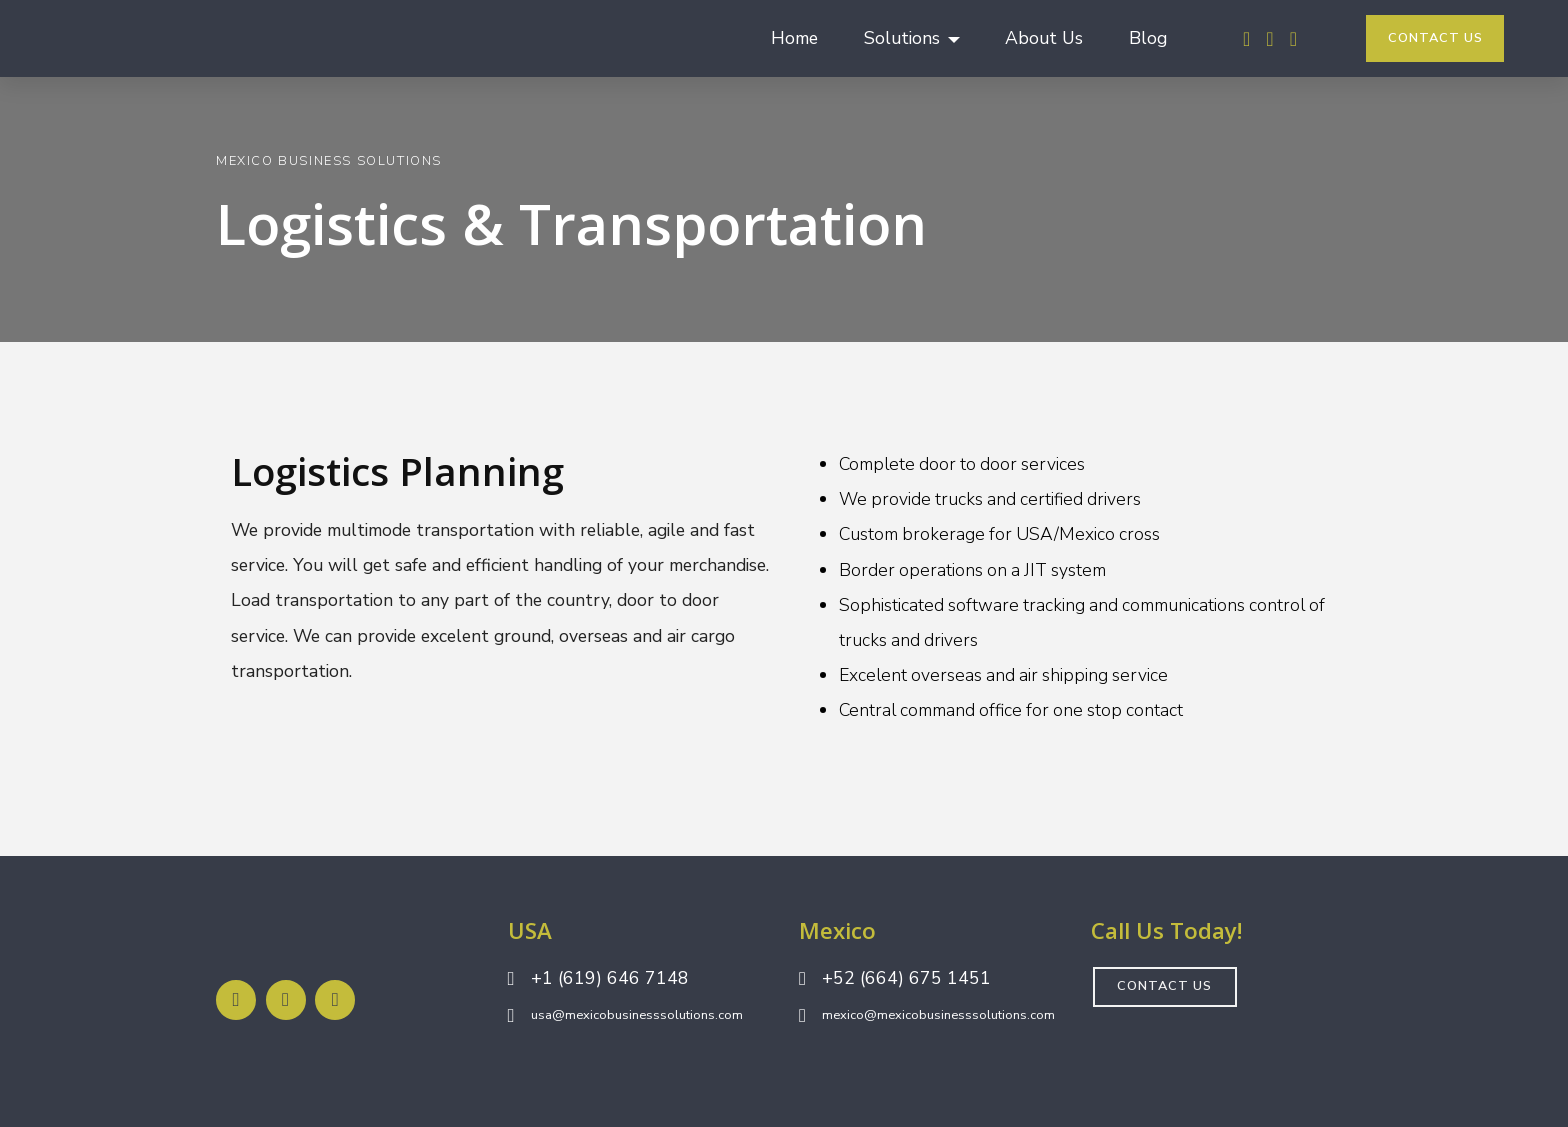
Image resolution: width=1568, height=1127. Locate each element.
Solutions (902, 38)
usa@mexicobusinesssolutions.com (637, 1015)
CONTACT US (1435, 38)
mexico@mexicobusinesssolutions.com (938, 1015)
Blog (1148, 38)
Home (794, 38)
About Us (1044, 38)
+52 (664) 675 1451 (906, 978)
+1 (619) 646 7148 (610, 978)
